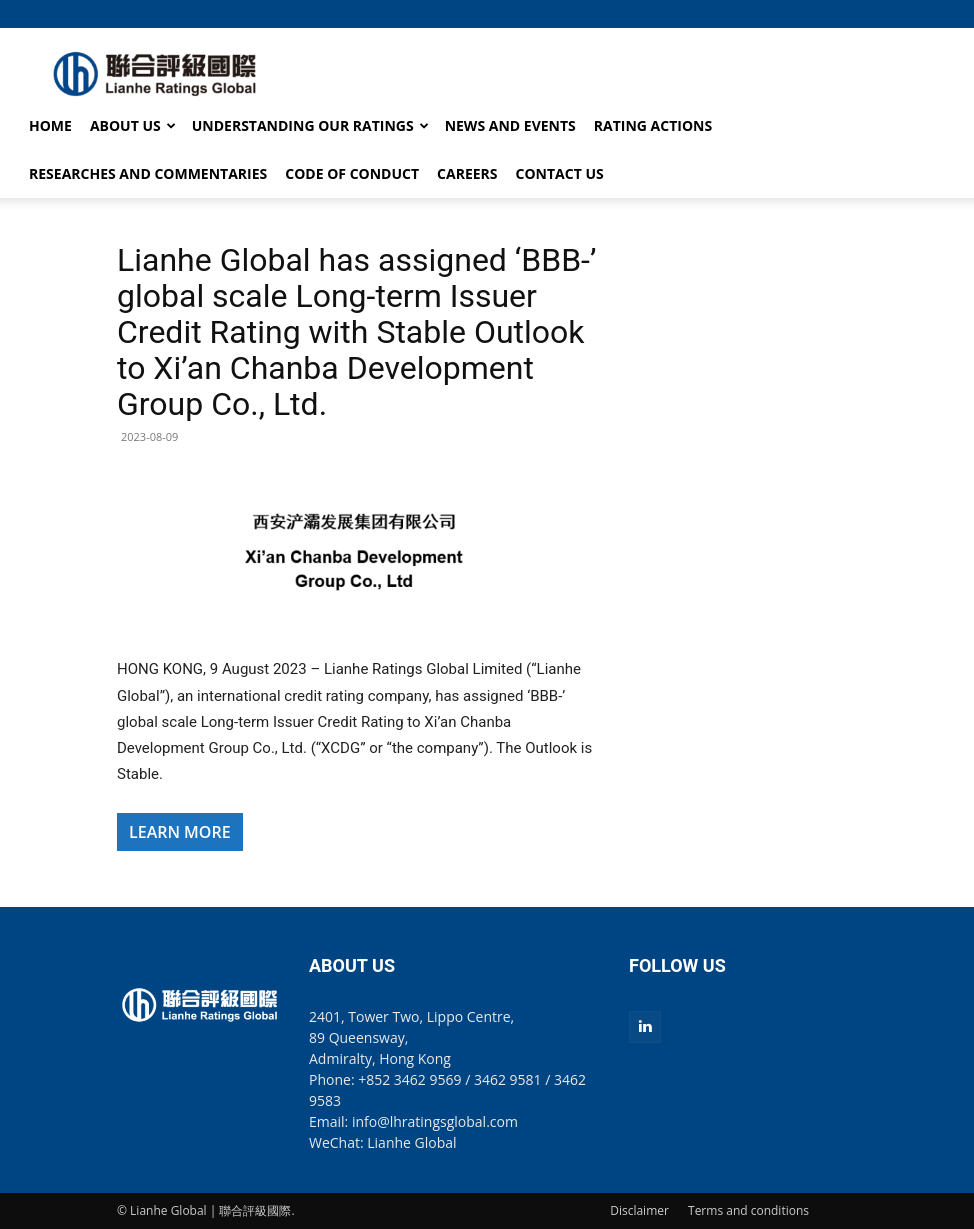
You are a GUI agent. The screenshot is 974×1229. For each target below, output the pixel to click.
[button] (842, 13)
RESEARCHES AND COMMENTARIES (148, 173)
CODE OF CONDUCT (352, 173)
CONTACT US (560, 173)
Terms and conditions (748, 1210)
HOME (50, 125)
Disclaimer (639, 1210)
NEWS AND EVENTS (510, 125)
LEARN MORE (180, 832)
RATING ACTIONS (653, 125)
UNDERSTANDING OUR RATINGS (310, 125)
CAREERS (467, 173)
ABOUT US (133, 125)
